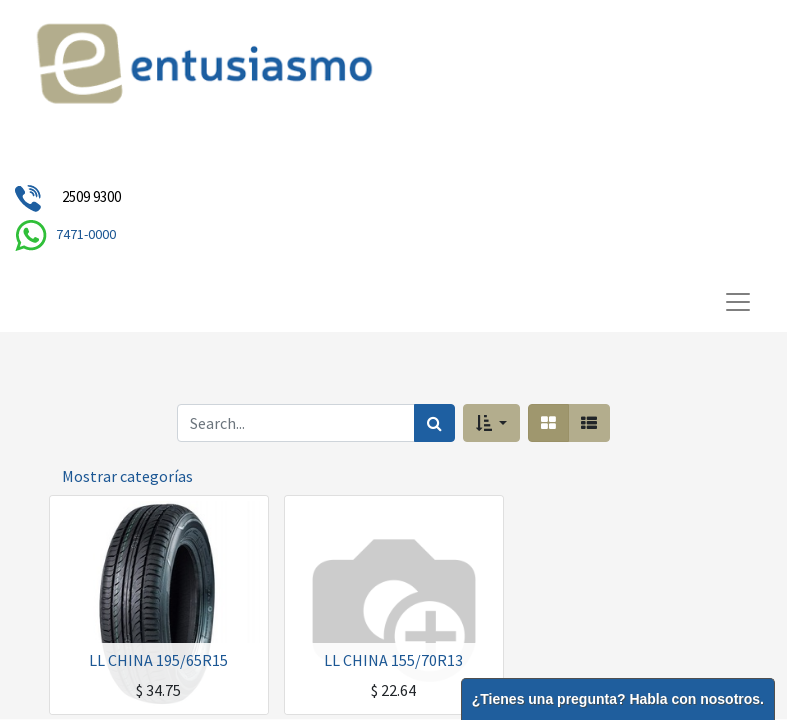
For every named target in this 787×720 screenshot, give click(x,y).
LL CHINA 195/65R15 (158, 660)
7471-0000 (86, 234)
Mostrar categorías (127, 476)
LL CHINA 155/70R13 (393, 660)
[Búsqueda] (434, 423)
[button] (491, 423)
